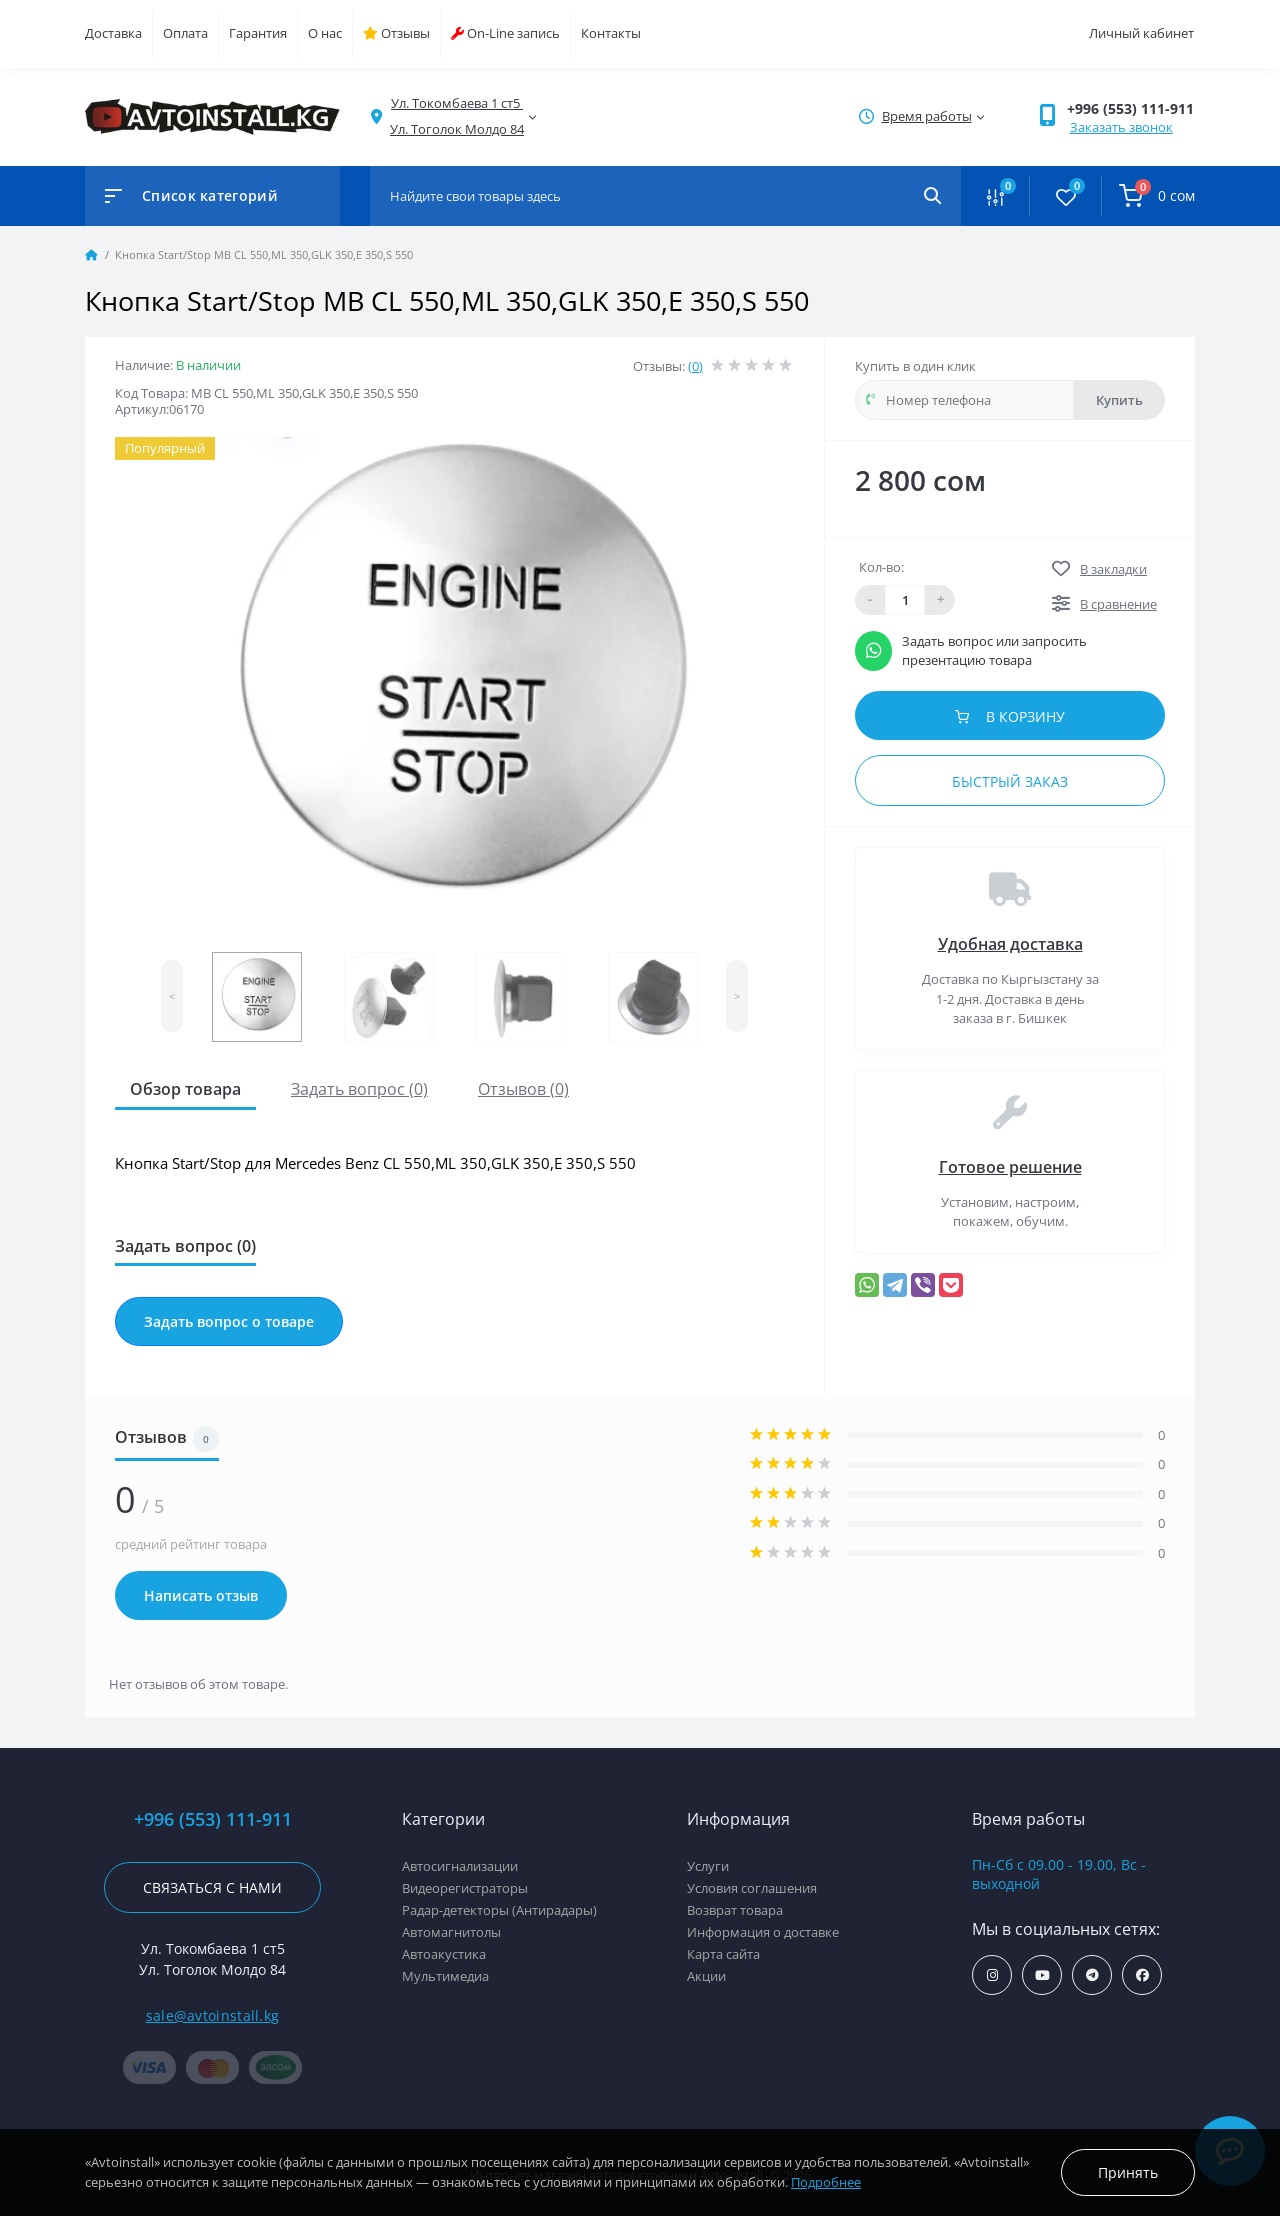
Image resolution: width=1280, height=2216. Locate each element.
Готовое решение (1010, 1167)
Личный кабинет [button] (1141, 33)
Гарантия (258, 33)
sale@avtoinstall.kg (213, 2015)
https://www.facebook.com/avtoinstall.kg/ (1142, 1975)
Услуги (708, 1866)
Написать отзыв (201, 1595)
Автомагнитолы (451, 1932)
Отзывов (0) (523, 1089)
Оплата (185, 33)
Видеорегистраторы (465, 1888)
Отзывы (396, 33)
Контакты (611, 33)
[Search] (932, 196)
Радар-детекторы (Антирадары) (499, 1910)
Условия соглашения (752, 1888)
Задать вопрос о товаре (229, 1321)
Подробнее (826, 2182)
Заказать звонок (1121, 127)
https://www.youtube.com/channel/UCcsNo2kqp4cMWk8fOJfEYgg (1042, 1975)
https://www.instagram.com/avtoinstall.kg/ (992, 1975)
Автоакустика (444, 1954)
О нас (325, 33)
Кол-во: (881, 567)
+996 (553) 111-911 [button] (1130, 108)
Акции (706, 1976)
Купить (1119, 400)
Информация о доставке (763, 1932)
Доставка (113, 33)
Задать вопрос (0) (359, 1089)
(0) (695, 366)
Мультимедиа (445, 1976)
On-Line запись (505, 33)
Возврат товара (735, 1910)
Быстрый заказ (1010, 781)
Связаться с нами (212, 1887)
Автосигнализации (460, 1866)
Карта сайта (723, 1954)
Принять (1128, 2172)
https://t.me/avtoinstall (1092, 1975)
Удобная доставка (1010, 944)
